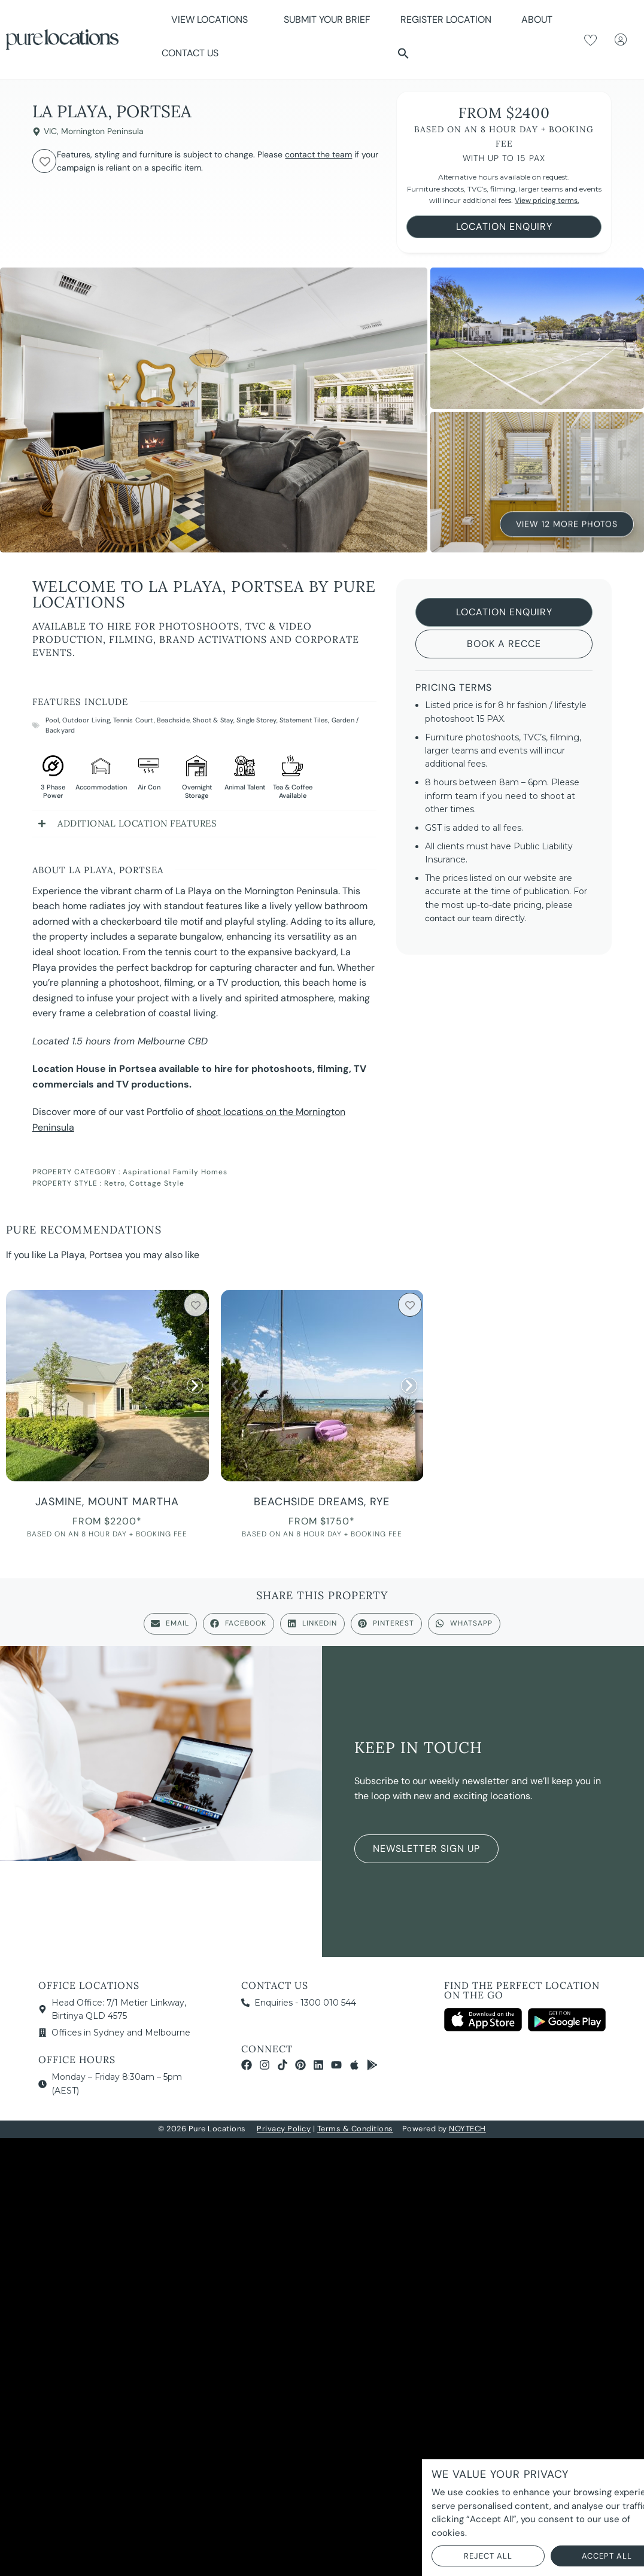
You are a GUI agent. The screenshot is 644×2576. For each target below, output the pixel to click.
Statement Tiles (304, 720)
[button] (403, 53)
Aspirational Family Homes (175, 1172)
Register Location (445, 19)
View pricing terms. (547, 200)
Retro (114, 1183)
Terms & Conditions (355, 2129)
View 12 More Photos (567, 525)
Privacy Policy (284, 2129)
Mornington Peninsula (102, 131)
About (539, 19)
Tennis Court (133, 720)
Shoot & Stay (213, 720)
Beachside (173, 720)
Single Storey (256, 720)
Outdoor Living (86, 720)
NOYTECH (467, 2129)
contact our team (458, 918)
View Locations (212, 19)
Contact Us (190, 53)
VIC (50, 131)
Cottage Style (156, 1183)
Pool (52, 720)
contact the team (318, 154)
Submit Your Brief (327, 19)
